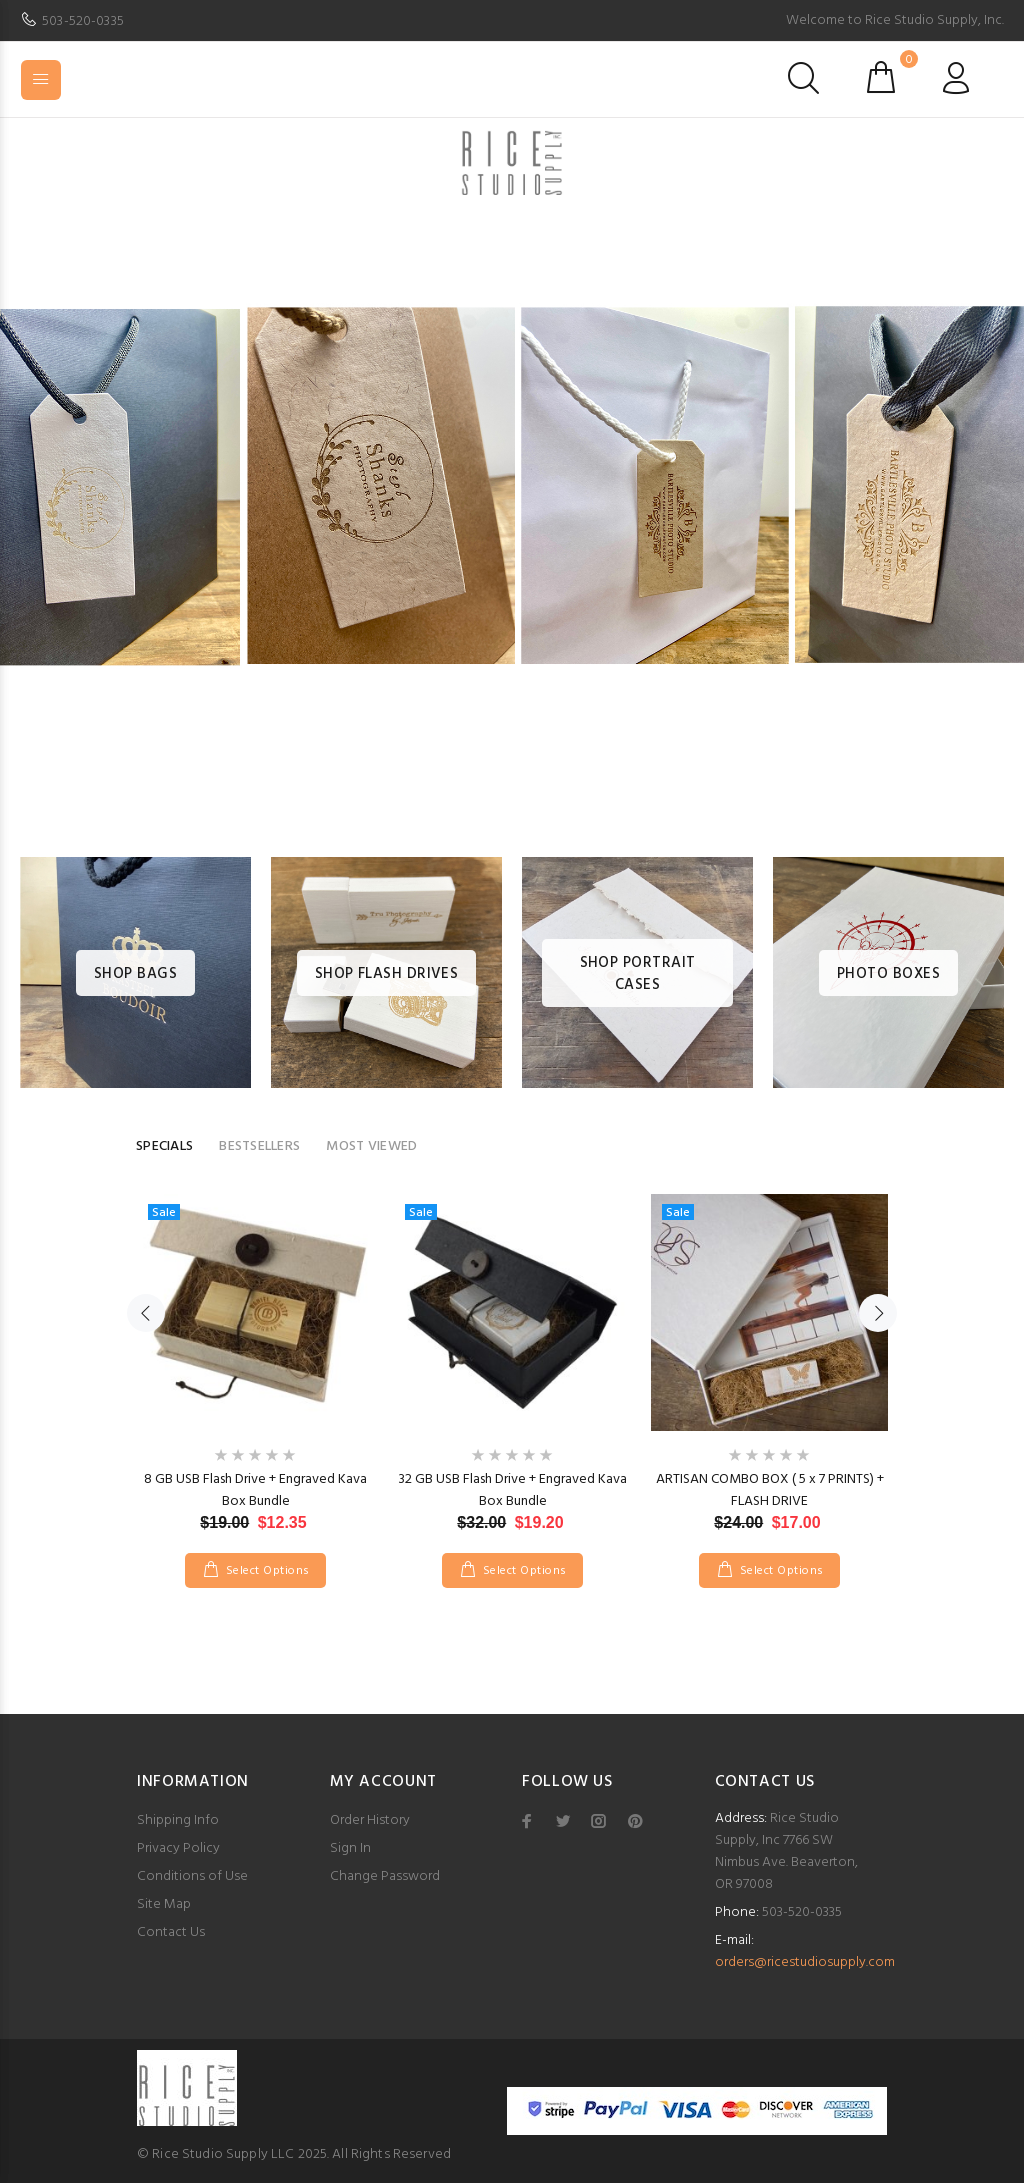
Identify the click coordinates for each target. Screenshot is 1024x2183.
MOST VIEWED (371, 1146)
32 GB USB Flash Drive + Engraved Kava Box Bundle (512, 1490)
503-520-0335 (83, 21)
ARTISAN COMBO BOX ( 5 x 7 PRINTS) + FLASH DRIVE (770, 1490)
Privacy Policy (178, 1848)
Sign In (350, 1848)
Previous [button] (146, 1313)
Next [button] (878, 1313)
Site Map (164, 1904)
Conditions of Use (192, 1876)
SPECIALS (164, 1146)
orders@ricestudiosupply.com (805, 1962)
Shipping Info (178, 1820)
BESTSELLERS (259, 1146)
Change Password (385, 1876)
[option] (512, 517)
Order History (370, 1820)
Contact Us (171, 1932)
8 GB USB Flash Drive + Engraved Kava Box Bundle (255, 1490)
